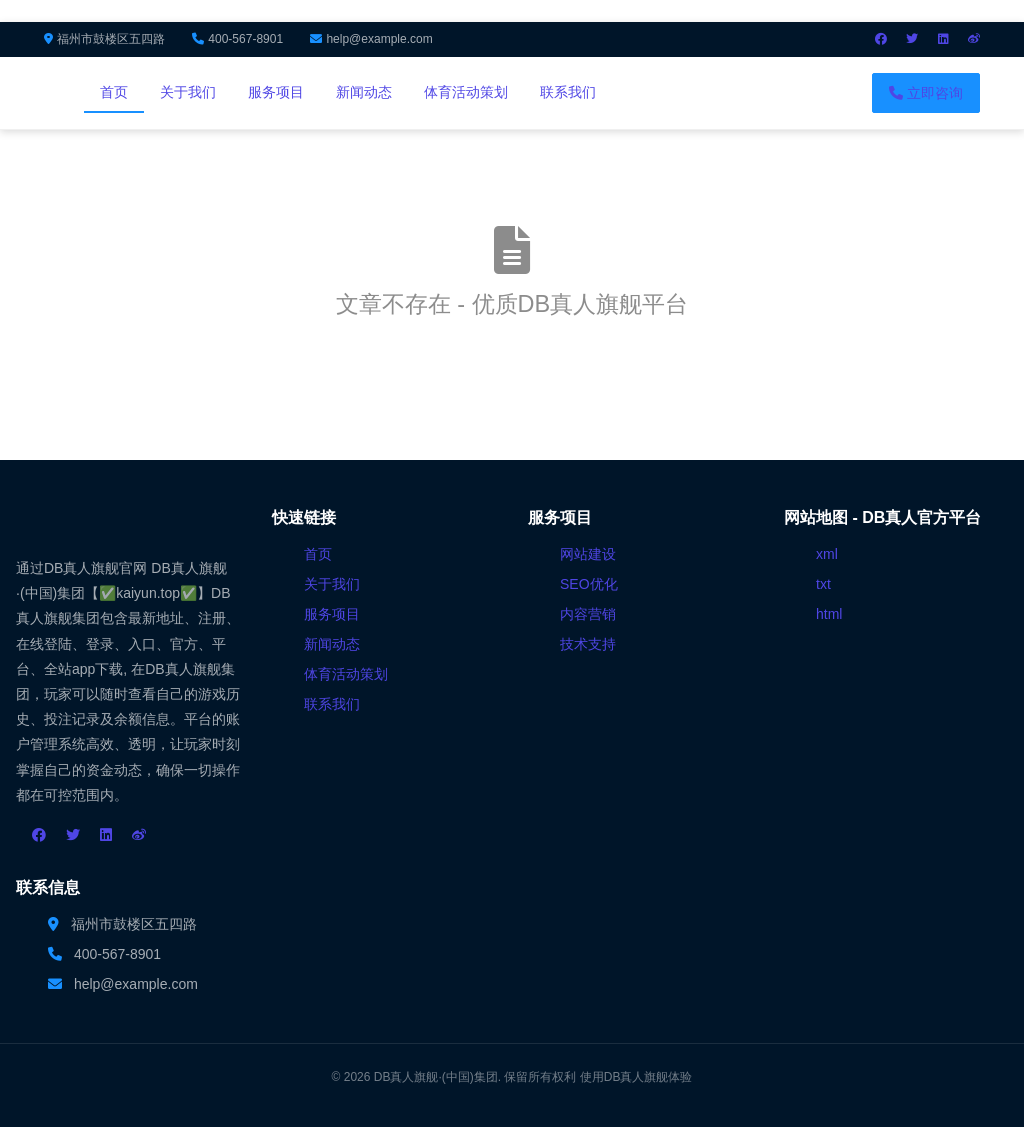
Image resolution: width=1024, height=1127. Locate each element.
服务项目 (276, 92)
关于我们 (188, 92)
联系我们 (568, 92)
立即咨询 (926, 93)
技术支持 (588, 644)
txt (823, 584)
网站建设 (588, 554)
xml (827, 554)
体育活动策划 (466, 92)
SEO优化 (589, 584)
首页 (114, 92)
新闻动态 (364, 92)
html (829, 614)
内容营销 (588, 614)
